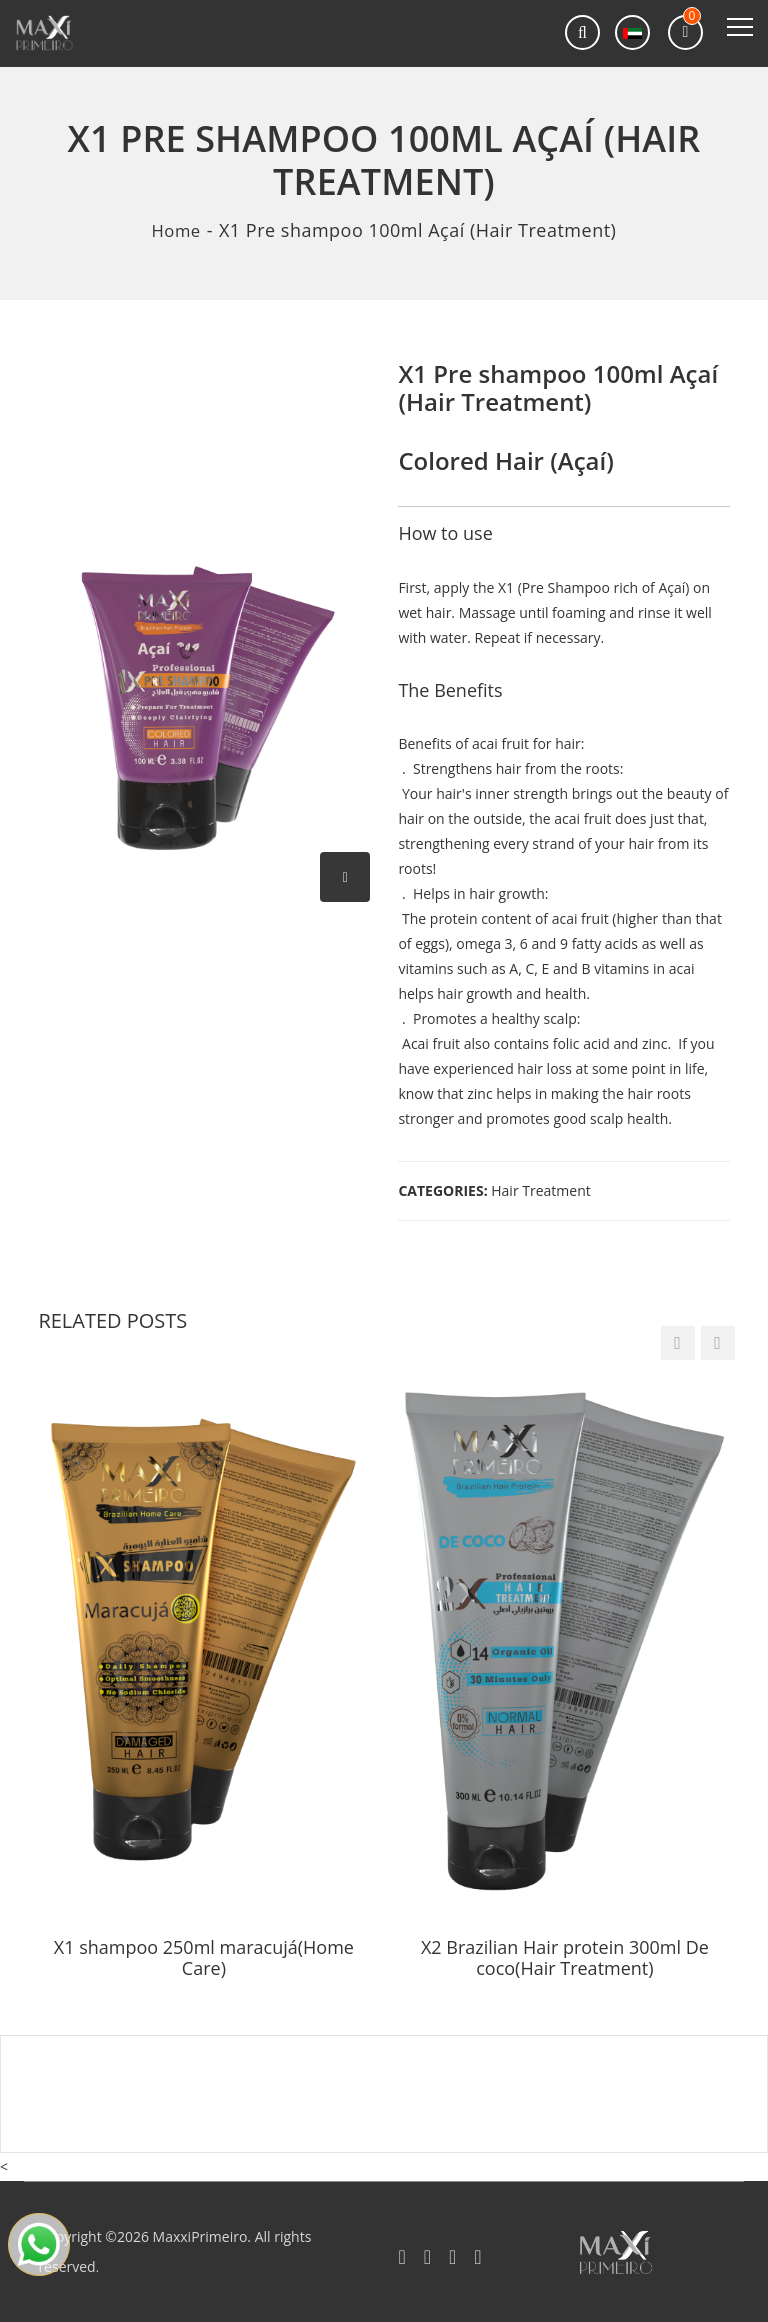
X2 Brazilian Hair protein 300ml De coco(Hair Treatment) (565, 1957)
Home (176, 230)
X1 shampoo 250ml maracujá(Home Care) (204, 1957)
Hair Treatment (540, 1189)
